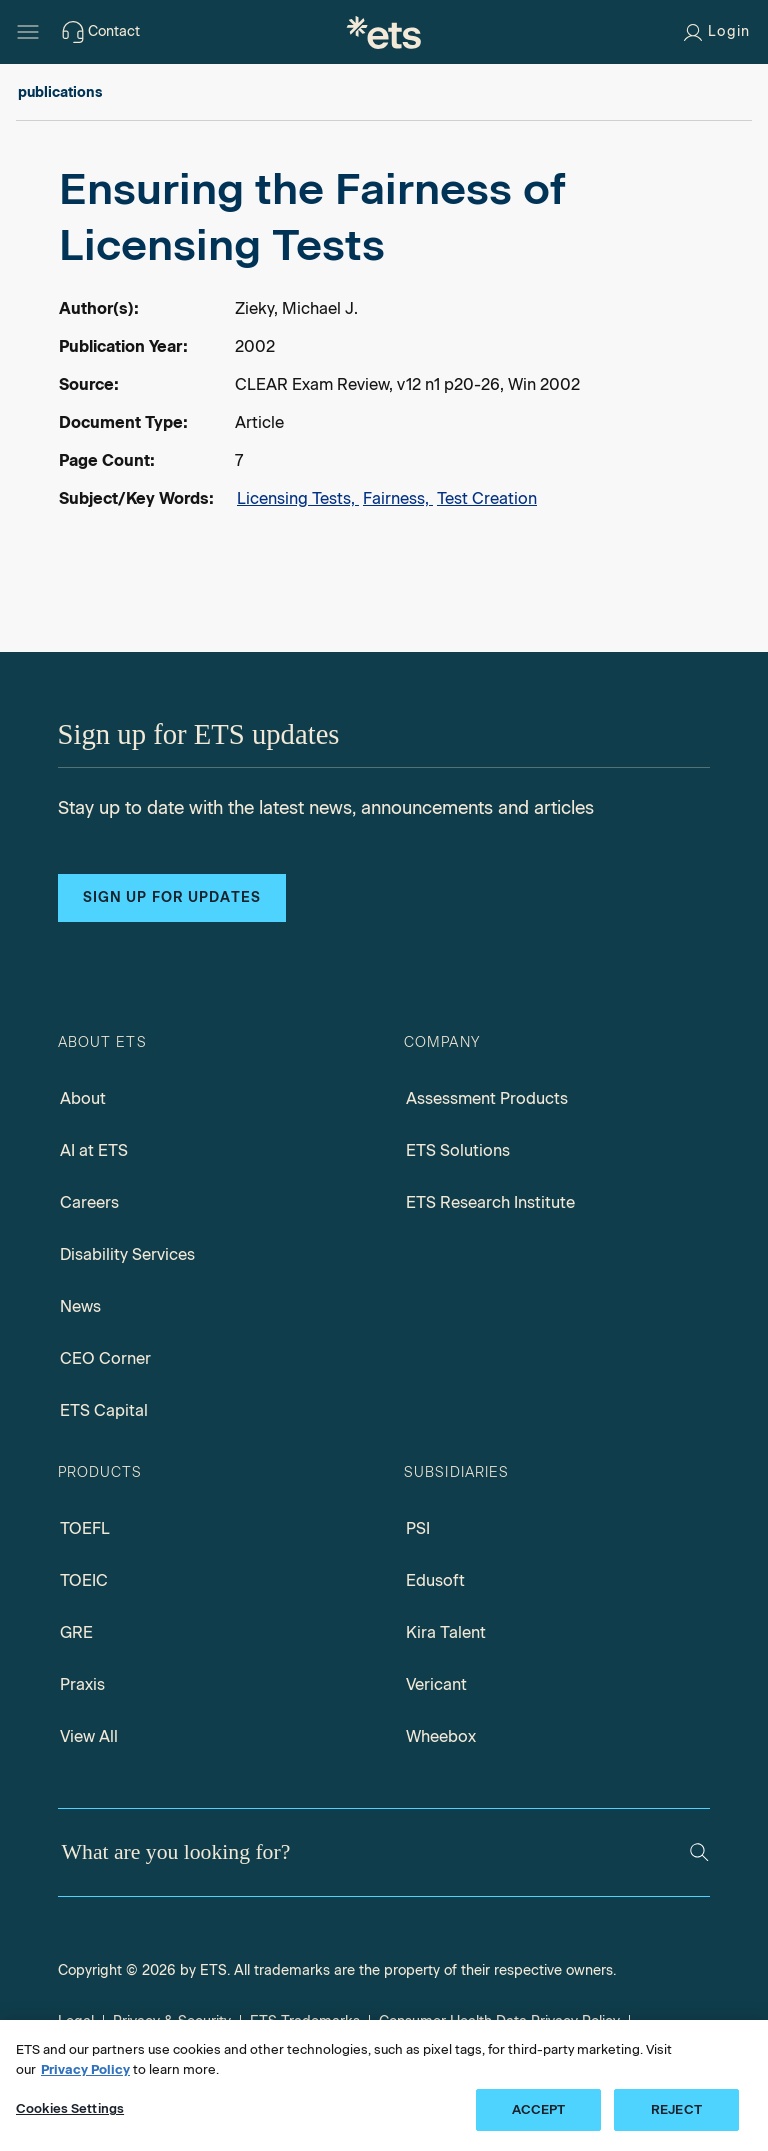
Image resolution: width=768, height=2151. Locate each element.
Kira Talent (446, 1632)
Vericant (436, 1684)
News (80, 1306)
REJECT (676, 2109)
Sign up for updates (172, 897)
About (83, 1098)
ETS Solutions (458, 1150)
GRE (76, 1632)
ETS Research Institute (490, 1202)
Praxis (82, 1684)
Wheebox (441, 1736)
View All (89, 1736)
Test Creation (487, 498)
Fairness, (398, 498)
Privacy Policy (85, 2069)
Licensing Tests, (298, 498)
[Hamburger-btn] (28, 32)
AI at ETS (94, 1150)
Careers (89, 1202)
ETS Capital (104, 1410)
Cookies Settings (70, 2108)
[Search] (699, 1852)
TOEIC (84, 1580)
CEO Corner (105, 1358)
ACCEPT (539, 2109)
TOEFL (85, 1528)
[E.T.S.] (384, 32)
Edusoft (435, 1580)
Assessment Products (487, 1098)
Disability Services (127, 1254)
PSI (418, 1528)
